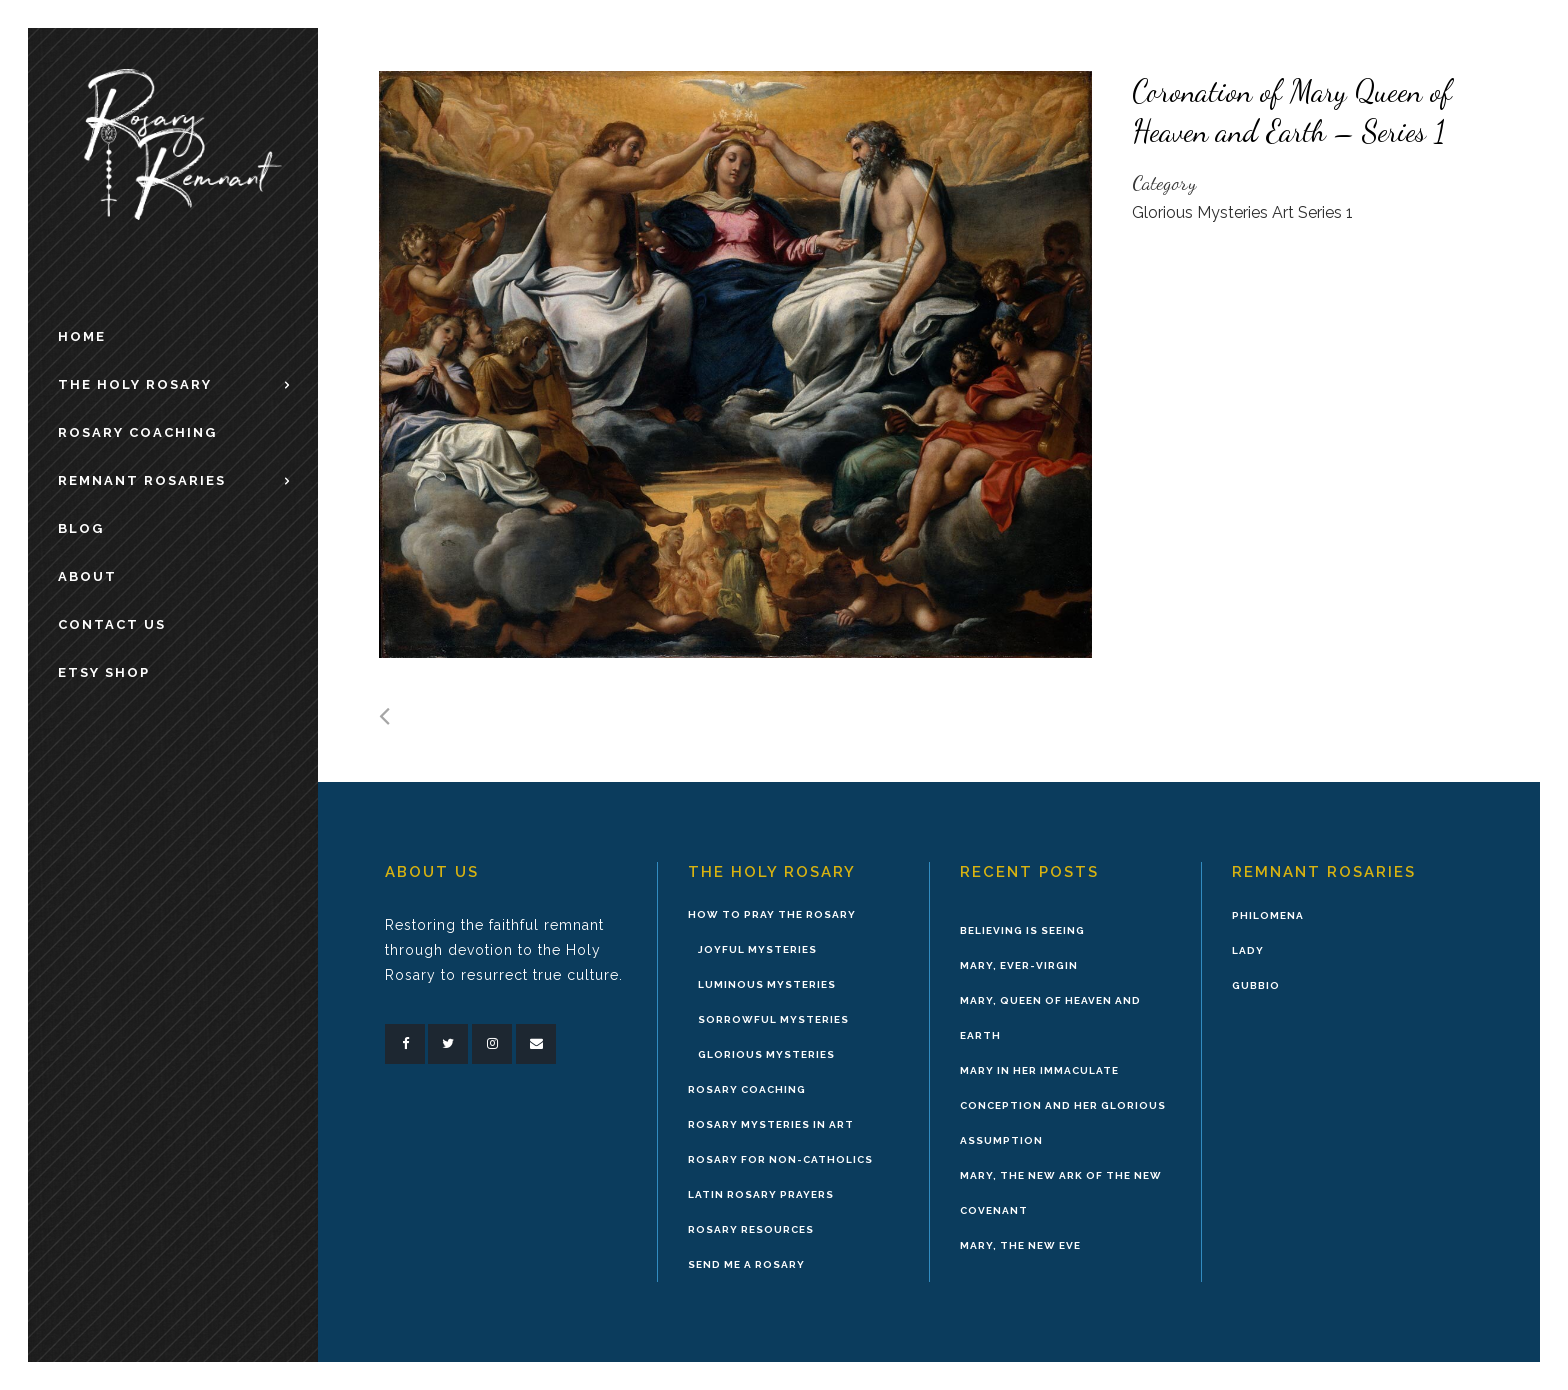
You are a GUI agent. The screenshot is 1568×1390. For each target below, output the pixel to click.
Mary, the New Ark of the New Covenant (1061, 1193)
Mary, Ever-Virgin (1019, 965)
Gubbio (1256, 985)
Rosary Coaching (747, 1089)
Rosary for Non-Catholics (780, 1159)
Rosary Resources (751, 1229)
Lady (1248, 950)
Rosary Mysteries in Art (771, 1124)
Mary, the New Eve (1020, 1245)
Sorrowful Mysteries (773, 1019)
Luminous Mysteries (767, 984)
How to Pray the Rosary (772, 914)
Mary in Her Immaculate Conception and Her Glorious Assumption (1063, 1105)
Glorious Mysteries (766, 1054)
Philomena (1268, 915)
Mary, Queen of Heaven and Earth (1050, 1018)
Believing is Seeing (1022, 930)
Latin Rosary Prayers (761, 1194)
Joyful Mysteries (757, 949)
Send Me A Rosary (746, 1264)
